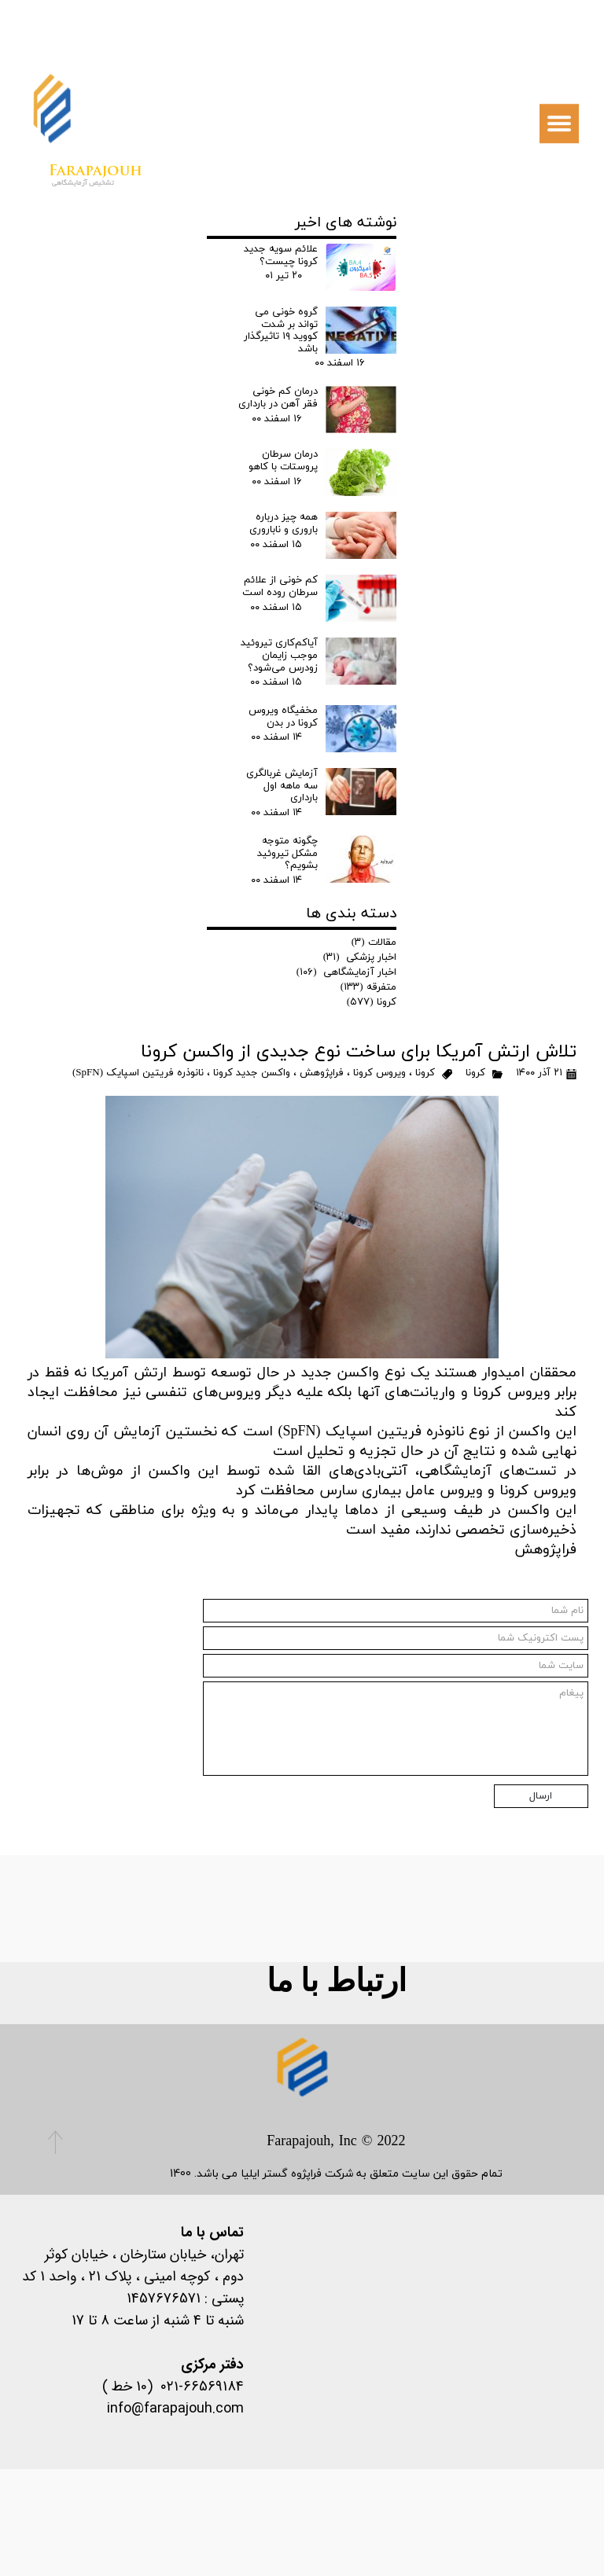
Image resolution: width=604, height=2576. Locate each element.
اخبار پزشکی (360, 957)
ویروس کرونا (379, 1073)
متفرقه (369, 987)
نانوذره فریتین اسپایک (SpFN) (138, 1073)
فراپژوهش (322, 1073)
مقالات (374, 942)
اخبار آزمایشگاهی (346, 972)
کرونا (475, 1073)
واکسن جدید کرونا (251, 1073)
